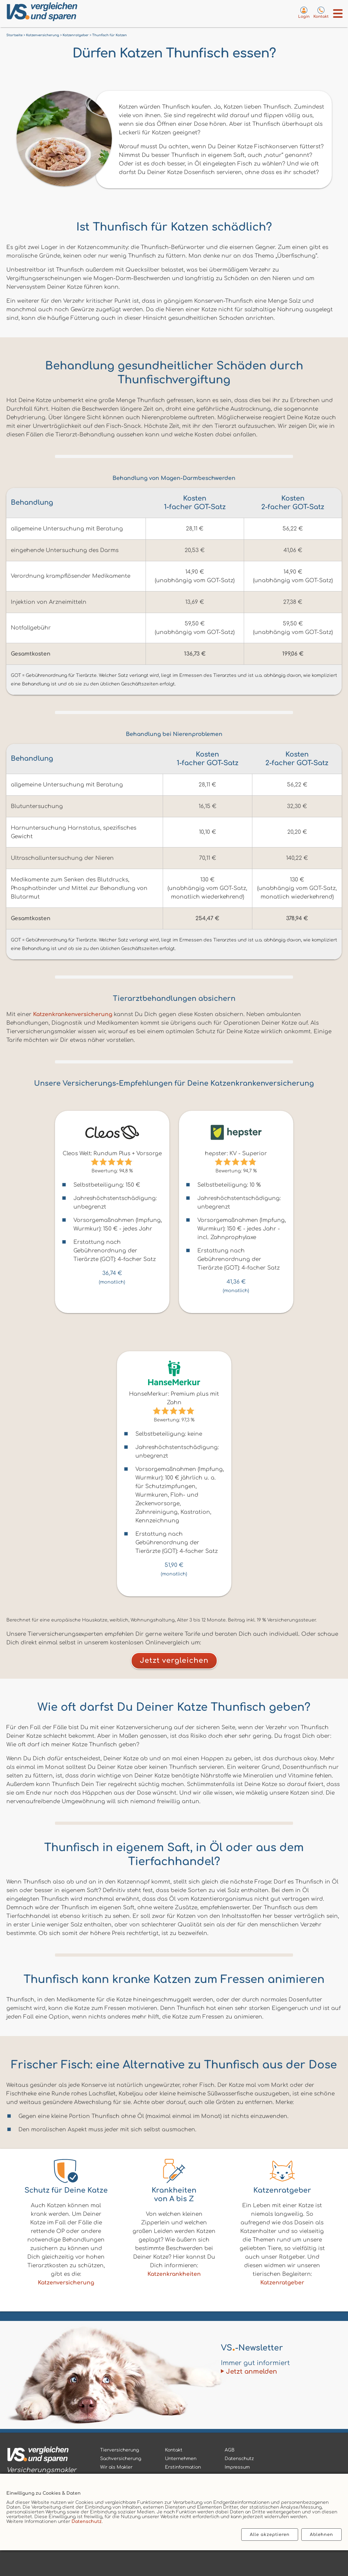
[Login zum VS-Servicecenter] (304, 12)
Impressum (237, 2467)
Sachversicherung (120, 2458)
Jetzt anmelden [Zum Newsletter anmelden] (251, 2371)
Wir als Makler (116, 2467)
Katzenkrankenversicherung (72, 1014)
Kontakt (173, 2450)
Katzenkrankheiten (174, 2274)
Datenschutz (87, 2521)
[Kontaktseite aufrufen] (321, 12)
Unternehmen (180, 2458)
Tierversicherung (119, 2450)
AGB (230, 2450)
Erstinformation (183, 2467)
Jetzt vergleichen (174, 1660)
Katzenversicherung (66, 2283)
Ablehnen (321, 2534)
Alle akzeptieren (270, 2534)
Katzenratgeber (282, 2283)
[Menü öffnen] (338, 13)
